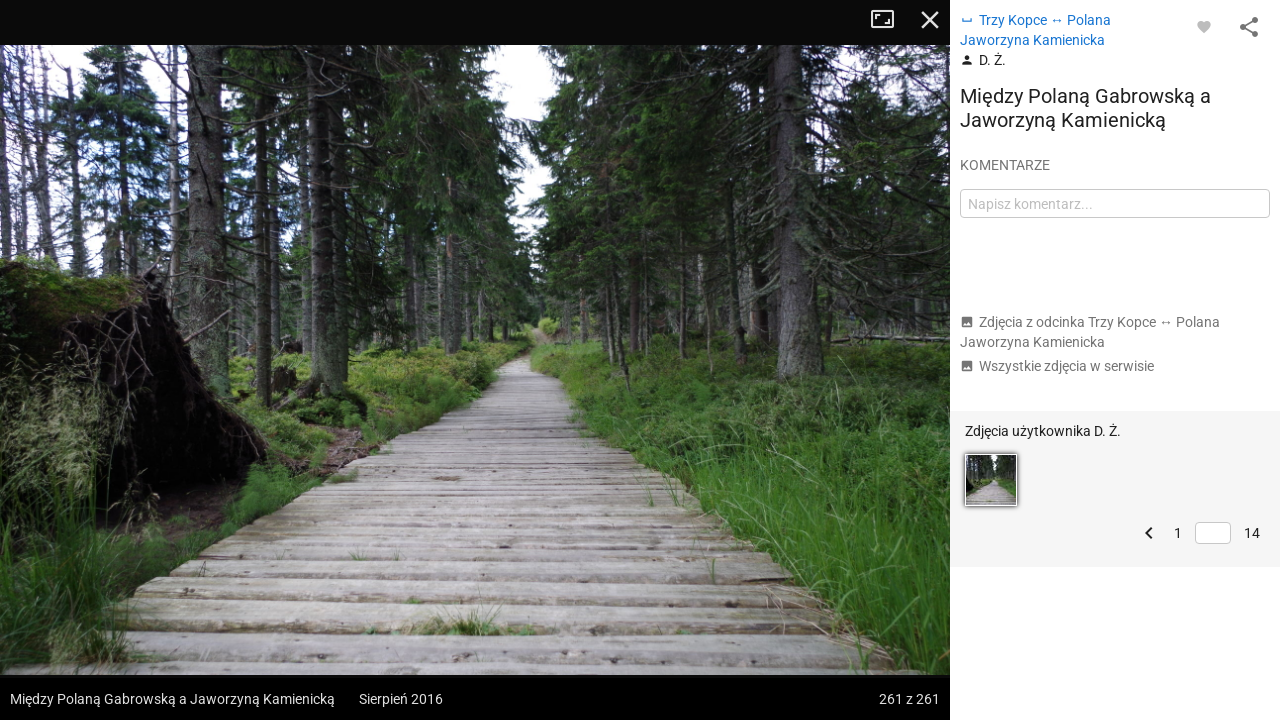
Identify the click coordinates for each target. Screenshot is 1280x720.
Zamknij (930, 20)
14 (1252, 533)
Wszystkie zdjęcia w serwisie (1057, 366)
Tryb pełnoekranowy (890, 20)
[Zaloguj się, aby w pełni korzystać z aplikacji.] (1204, 26)
